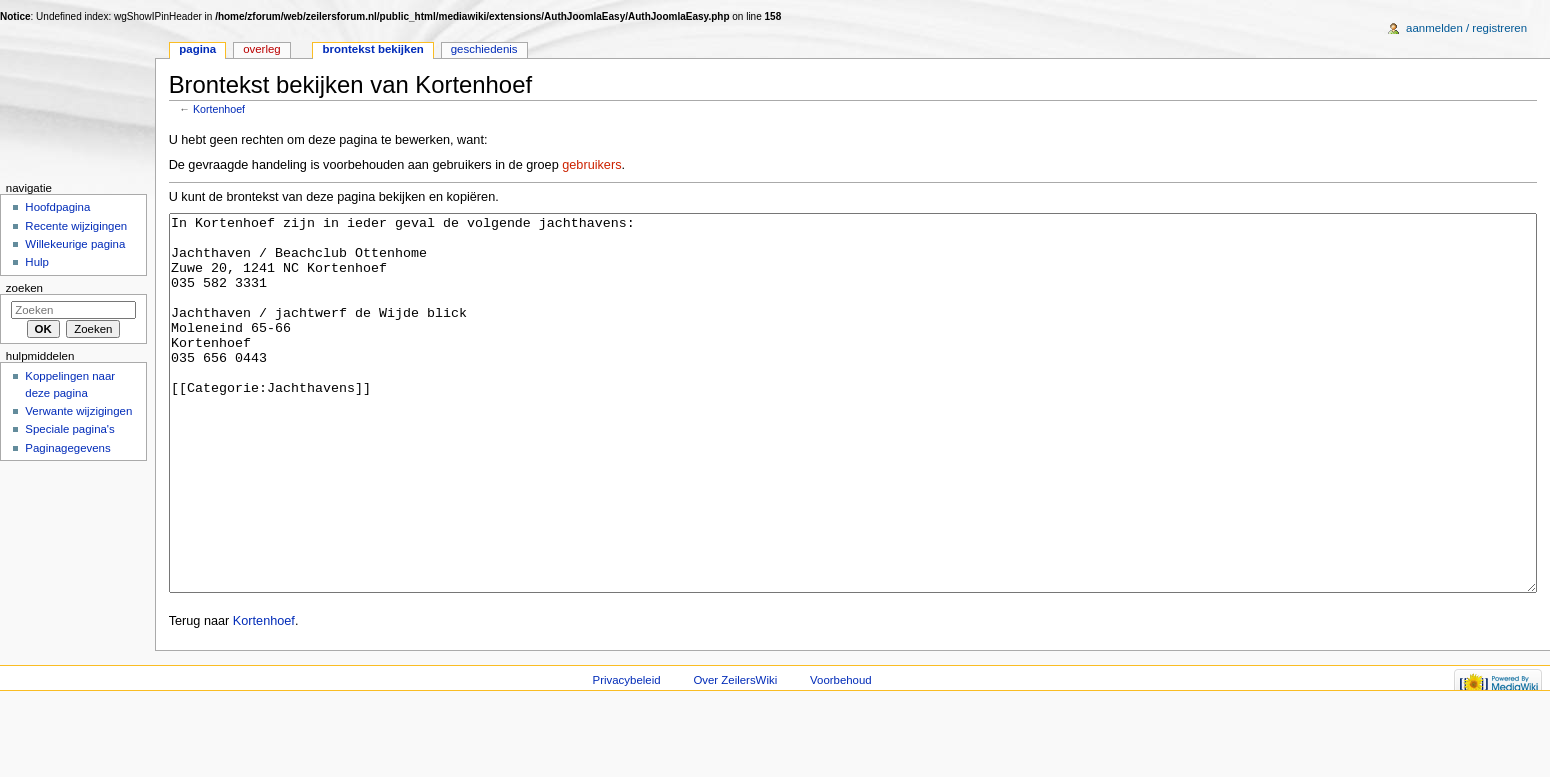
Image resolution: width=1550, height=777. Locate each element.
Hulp (37, 262)
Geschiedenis (484, 49)
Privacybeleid (627, 755)
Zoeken (24, 288)
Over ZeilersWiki (735, 755)
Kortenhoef (219, 109)
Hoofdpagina (57, 207)
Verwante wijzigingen (78, 411)
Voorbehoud (841, 755)
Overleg (262, 49)
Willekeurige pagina (75, 244)
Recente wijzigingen (76, 226)
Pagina (197, 49)
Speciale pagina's (69, 429)
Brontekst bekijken (373, 49)
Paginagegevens (67, 448)
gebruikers (591, 165)
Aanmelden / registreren (1466, 28)
